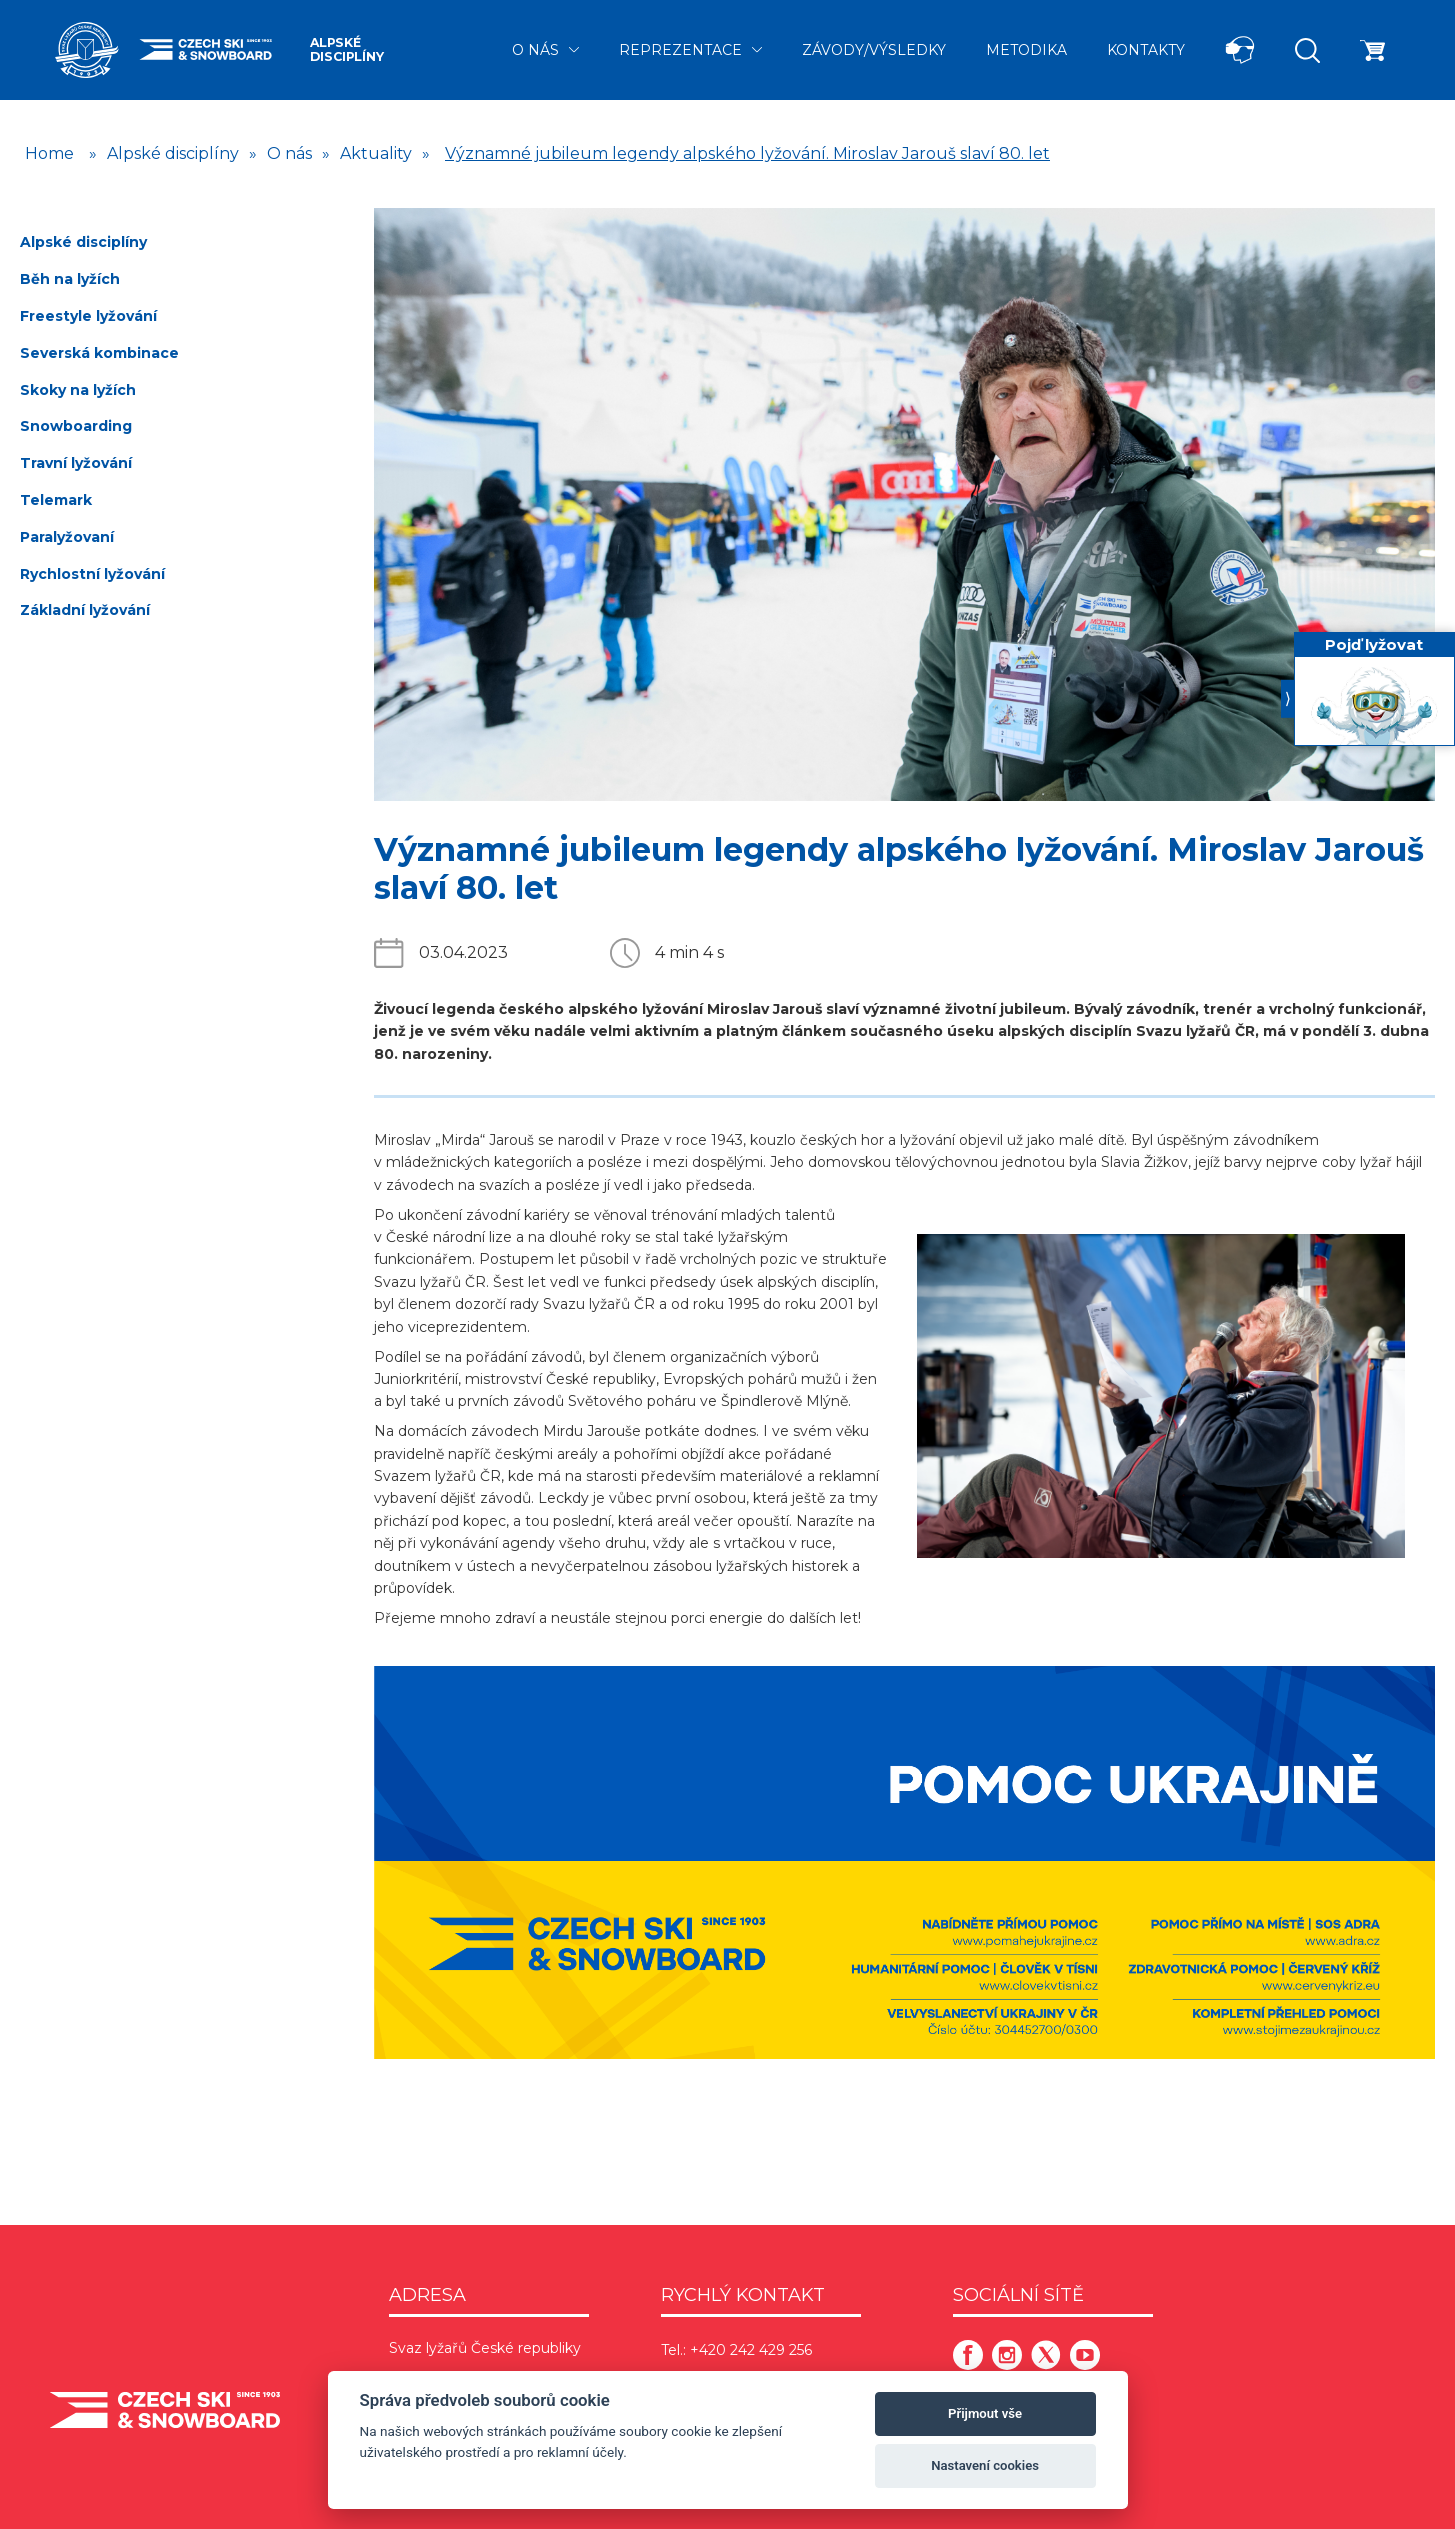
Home (49, 153)
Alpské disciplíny (347, 49)
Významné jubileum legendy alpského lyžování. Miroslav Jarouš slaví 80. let (747, 153)
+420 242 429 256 (751, 2350)
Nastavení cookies (985, 2465)
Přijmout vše (985, 2413)
